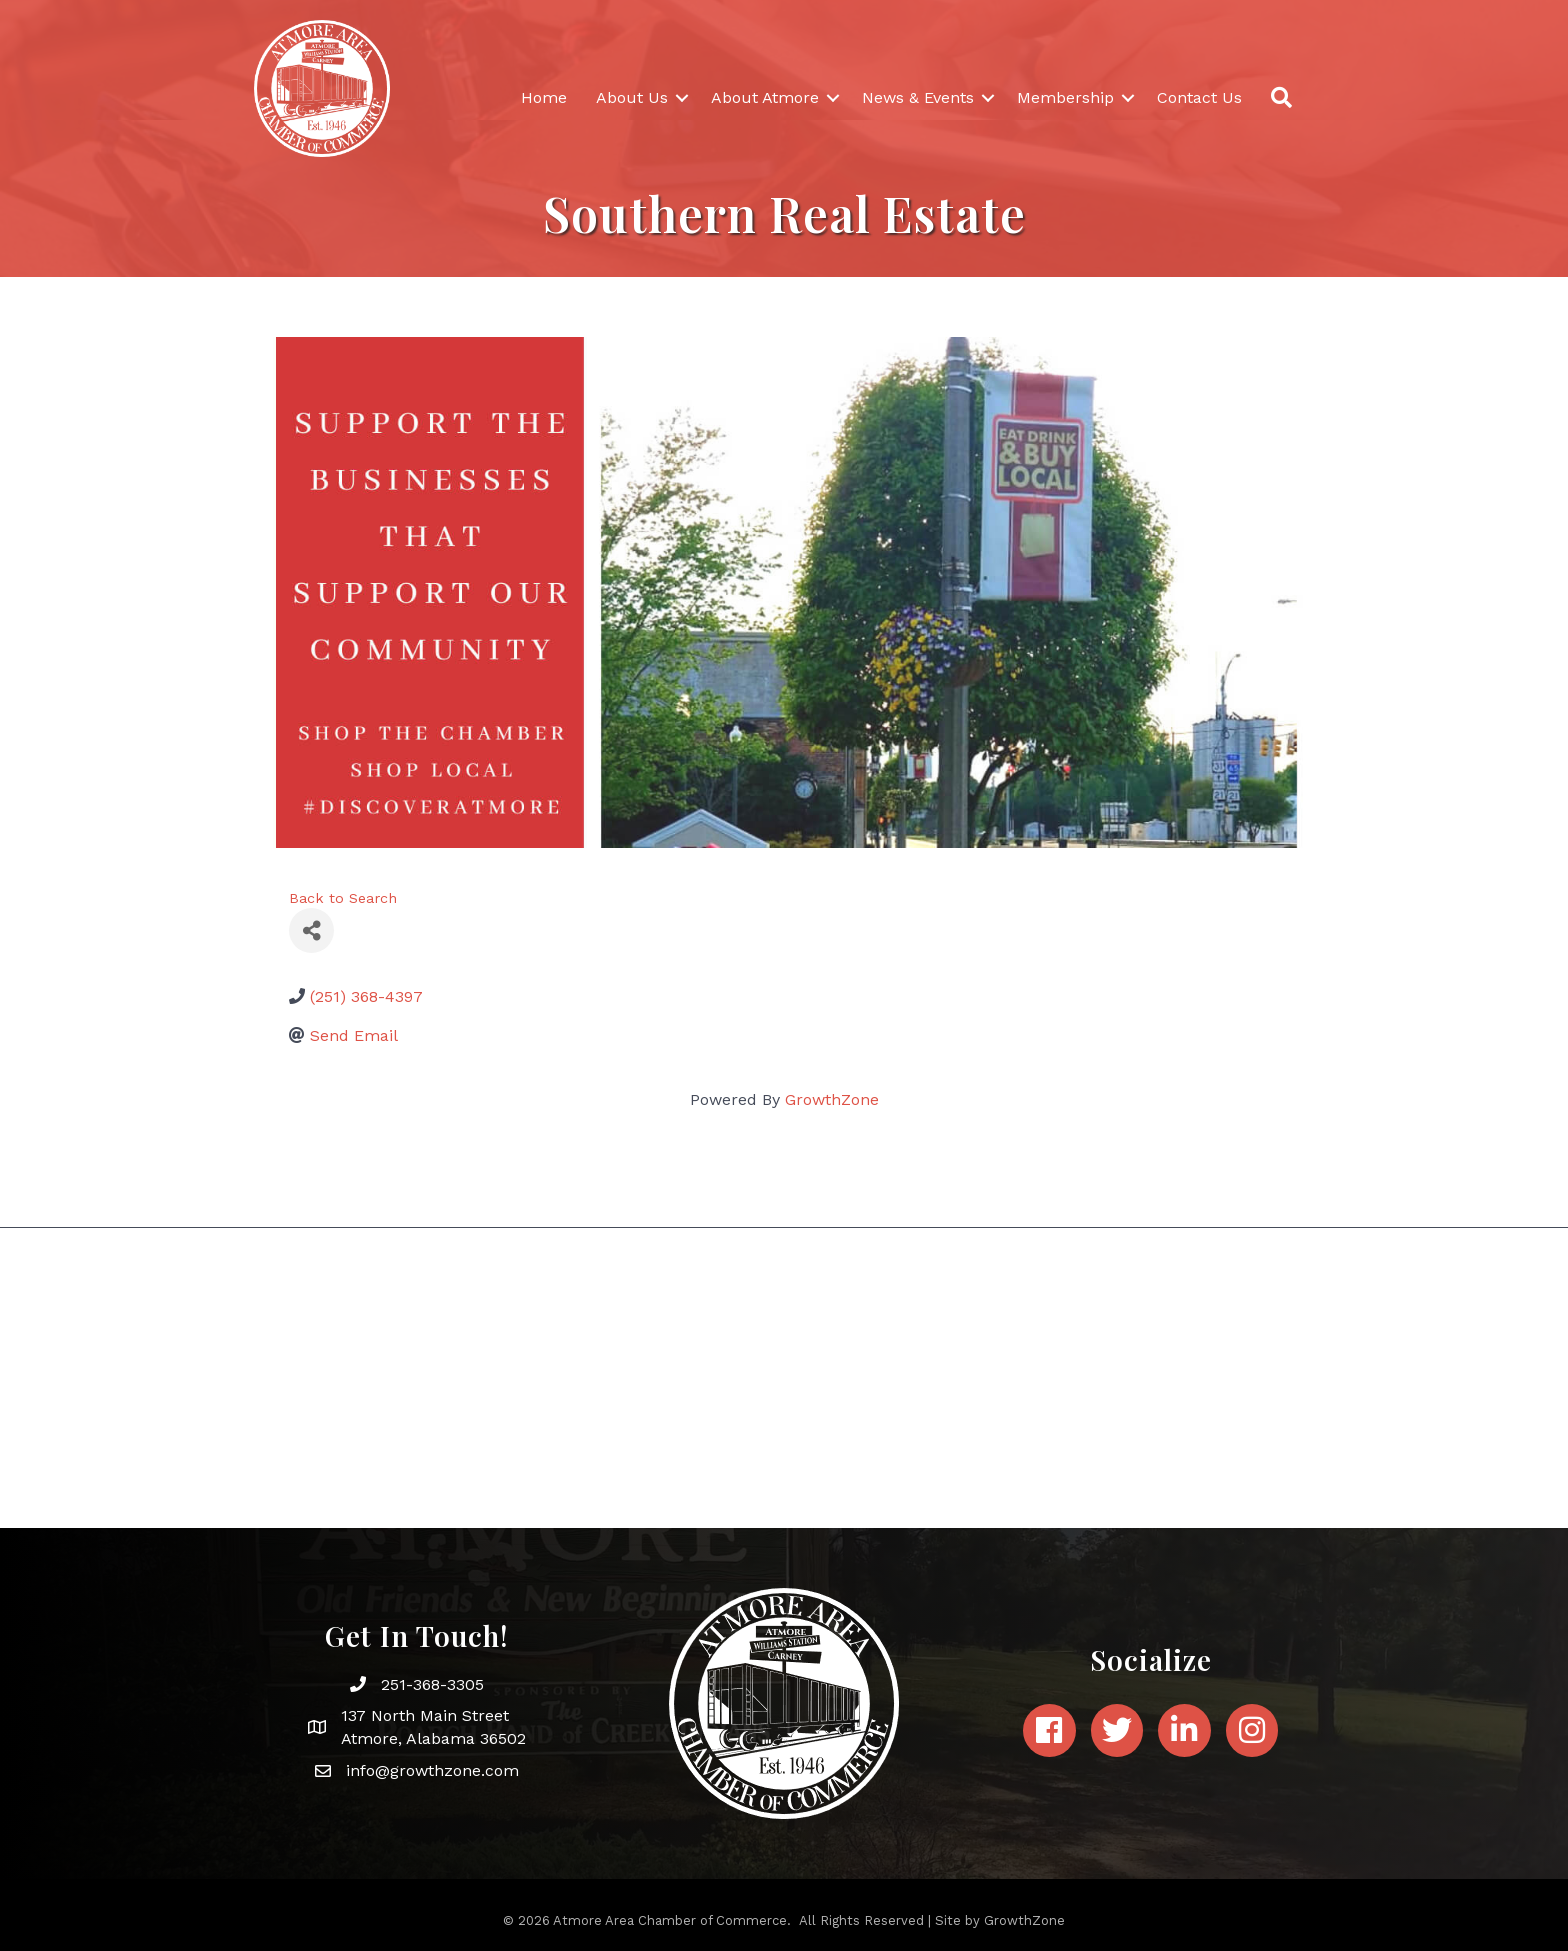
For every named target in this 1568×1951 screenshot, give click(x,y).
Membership (1065, 97)
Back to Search (343, 898)
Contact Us (1199, 97)
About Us (632, 97)
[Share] (311, 930)
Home (544, 97)
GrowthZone (832, 1099)
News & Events (918, 97)
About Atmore (765, 97)
